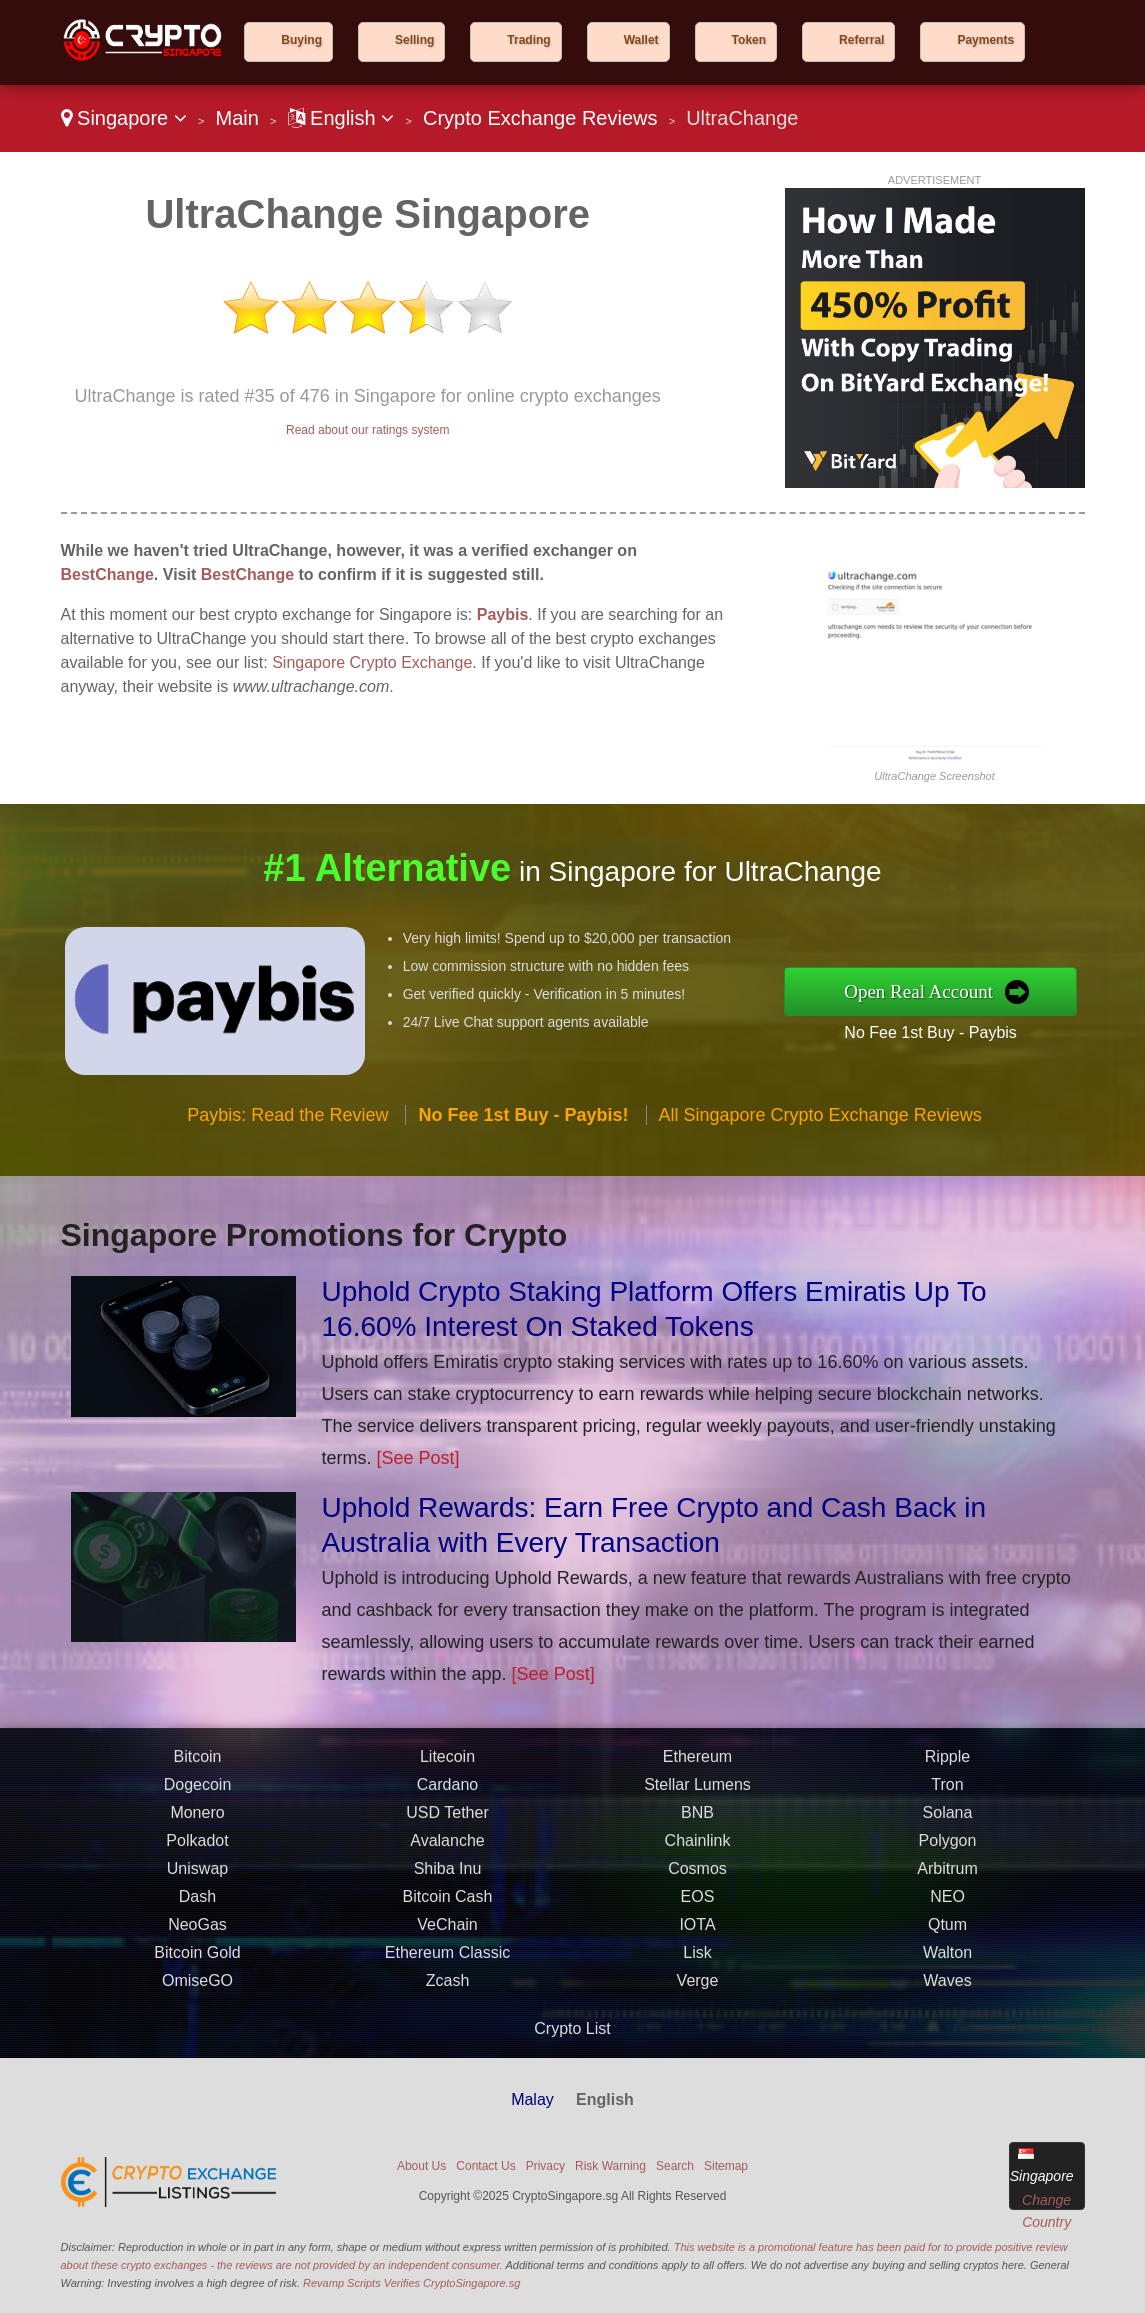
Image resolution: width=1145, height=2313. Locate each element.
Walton (947, 1959)
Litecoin (447, 1763)
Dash (197, 1903)
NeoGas (197, 1931)
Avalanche (447, 1847)
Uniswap (197, 1875)
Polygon (948, 1847)
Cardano (447, 1791)
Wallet (641, 40)
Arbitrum (947, 1875)
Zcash (448, 1987)
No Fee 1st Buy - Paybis (938, 1031)
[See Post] (418, 1458)
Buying (301, 40)
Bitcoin (197, 1763)
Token (749, 40)
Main (236, 118)
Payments (985, 40)
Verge (698, 1987)
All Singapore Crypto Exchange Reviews (820, 1122)
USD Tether (447, 1819)
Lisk (697, 1959)
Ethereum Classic (447, 1959)
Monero (197, 1819)
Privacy (545, 2166)
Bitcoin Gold (197, 1959)
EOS (698, 1903)
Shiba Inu (448, 1875)
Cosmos (697, 1875)
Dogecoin (198, 1791)
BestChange (107, 574)
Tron (947, 1791)
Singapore (124, 118)
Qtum (947, 1931)
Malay (532, 2099)
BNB (697, 1819)
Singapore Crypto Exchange (372, 662)
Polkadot (197, 1847)
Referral (861, 40)
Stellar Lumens (697, 1791)
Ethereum (697, 1763)
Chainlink (698, 1847)
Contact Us (485, 2166)
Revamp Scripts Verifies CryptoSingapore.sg (411, 2283)
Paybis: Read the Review (287, 1122)
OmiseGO (197, 1987)
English (341, 118)
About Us (421, 2166)
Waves (947, 1987)
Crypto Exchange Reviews (540, 118)
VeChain (447, 1931)
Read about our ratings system (367, 430)
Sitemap (726, 2166)
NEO (947, 1903)
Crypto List (572, 2028)
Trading (528, 40)
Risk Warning (610, 2166)
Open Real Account (927, 991)
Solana (948, 1819)
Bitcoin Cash (448, 1903)
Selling (414, 40)
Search (675, 2166)
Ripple (947, 1763)
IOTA (697, 1931)
